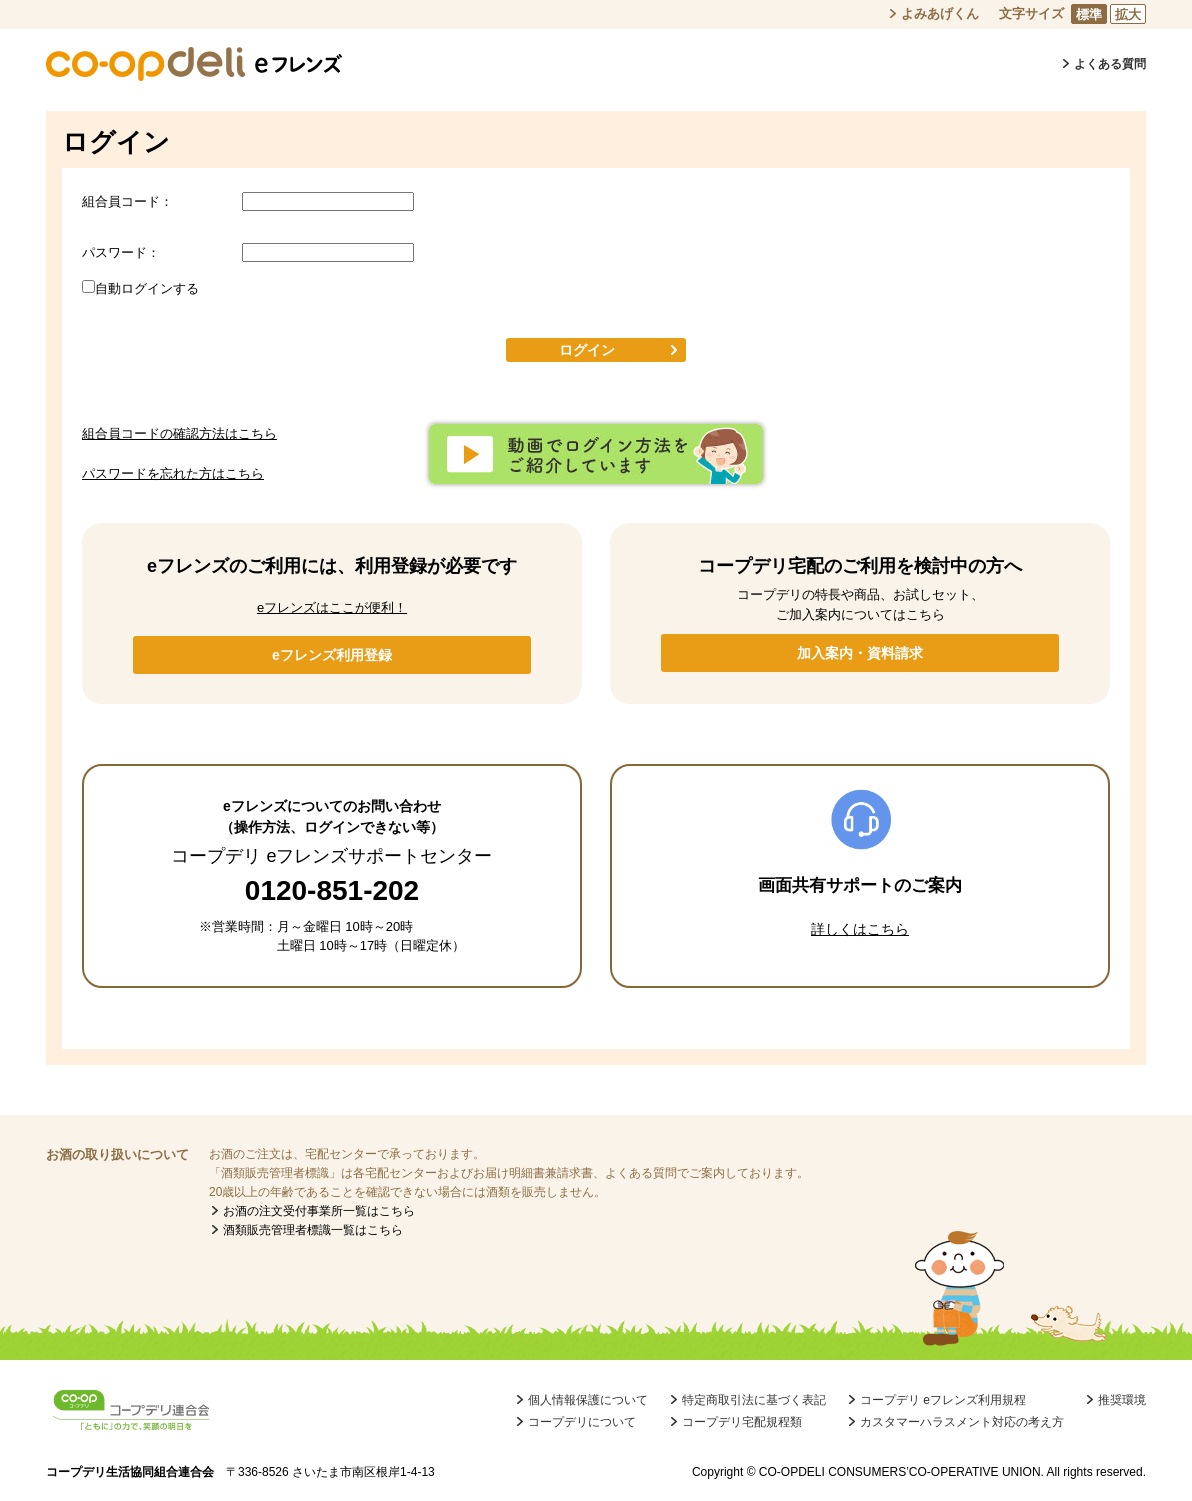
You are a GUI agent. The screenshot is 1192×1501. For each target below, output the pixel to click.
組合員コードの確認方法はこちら (179, 433)
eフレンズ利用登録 (332, 655)
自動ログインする (147, 288)
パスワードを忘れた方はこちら (173, 473)
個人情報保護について (588, 1400)
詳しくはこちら (860, 929)
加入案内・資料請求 (860, 653)
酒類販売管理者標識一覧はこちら (313, 1230)
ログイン (587, 350)
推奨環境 (1122, 1400)
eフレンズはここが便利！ (332, 607)
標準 (1089, 14)
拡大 (1128, 14)
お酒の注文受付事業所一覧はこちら (319, 1211)
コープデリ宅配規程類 (742, 1422)
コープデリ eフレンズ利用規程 (943, 1400)
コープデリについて (582, 1422)
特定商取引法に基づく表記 (754, 1400)
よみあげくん (940, 13)
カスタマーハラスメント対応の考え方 (962, 1422)
